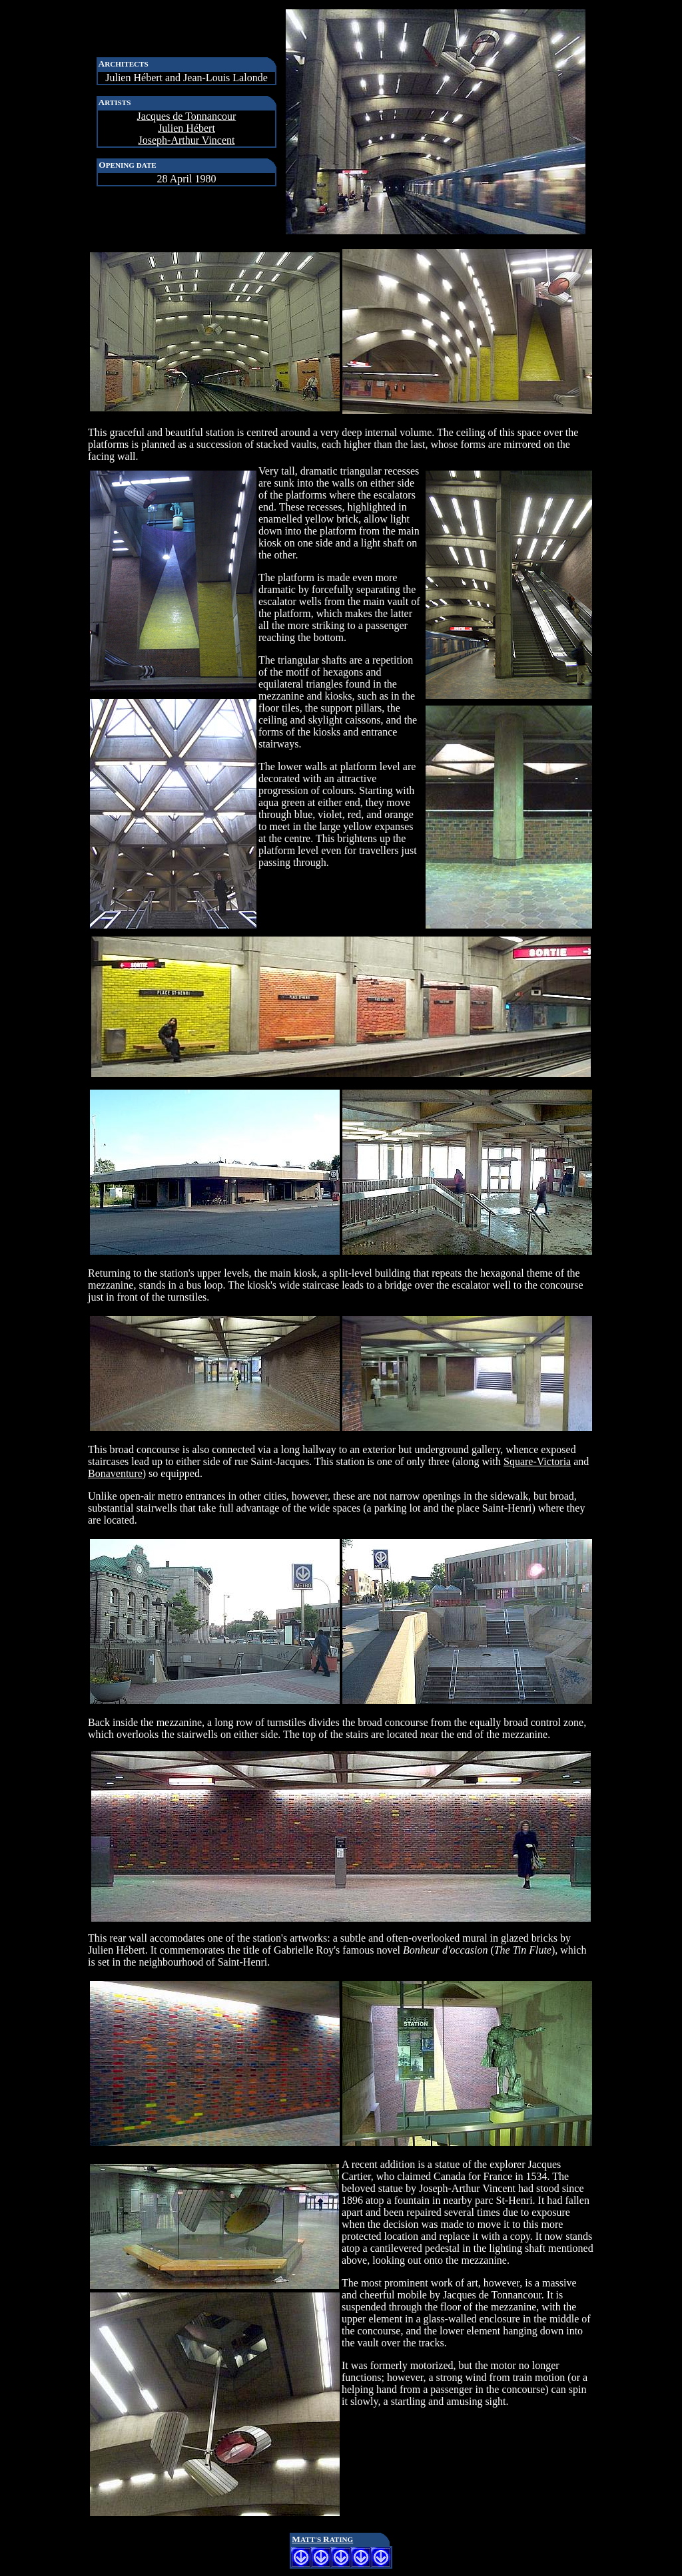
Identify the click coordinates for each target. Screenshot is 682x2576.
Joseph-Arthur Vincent (187, 140)
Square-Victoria (537, 1461)
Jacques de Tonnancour (186, 116)
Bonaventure (115, 1473)
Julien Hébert (186, 128)
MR (322, 2539)
